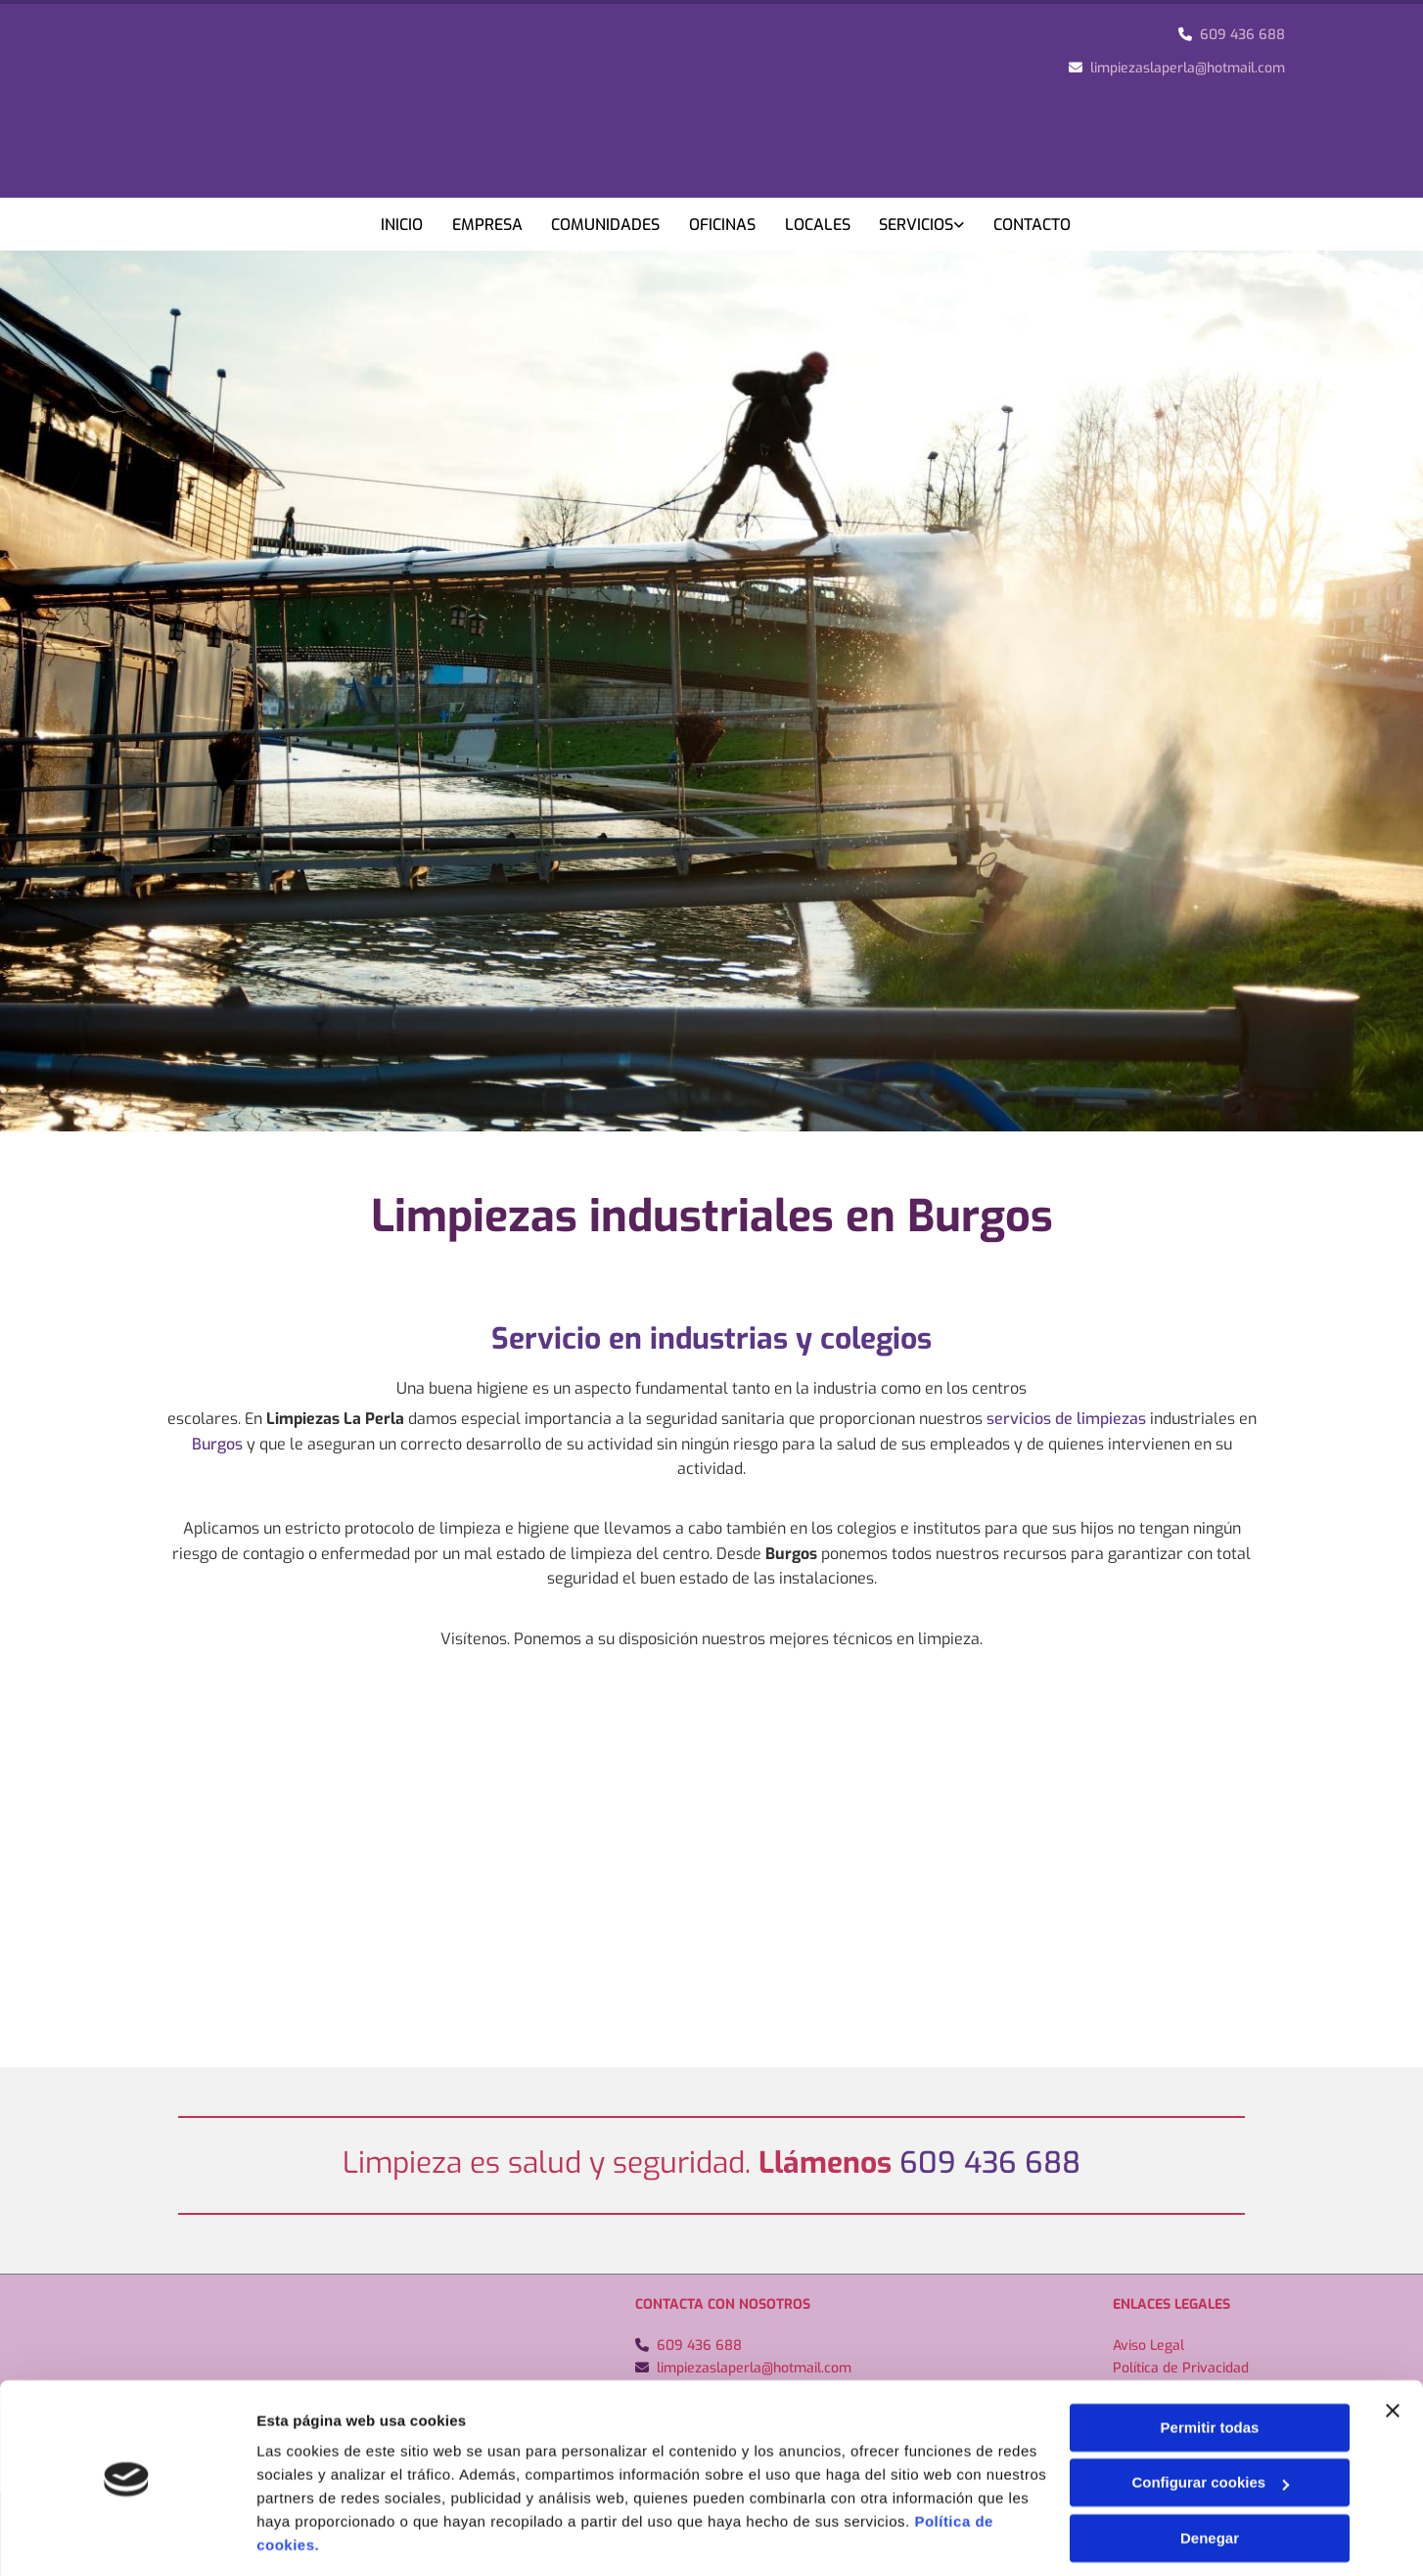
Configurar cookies (1210, 2421)
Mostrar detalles (313, 2537)
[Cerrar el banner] (1393, 2349)
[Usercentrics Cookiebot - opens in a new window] (126, 2538)
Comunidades (606, 224)
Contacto (1034, 224)
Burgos (217, 1442)
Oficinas (723, 224)
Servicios (918, 224)
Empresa (487, 224)
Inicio (402, 224)
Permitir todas (1210, 2366)
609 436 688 (1242, 34)
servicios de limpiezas (1066, 1417)
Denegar (1209, 2476)
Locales (818, 224)
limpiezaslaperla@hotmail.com (1187, 68)
